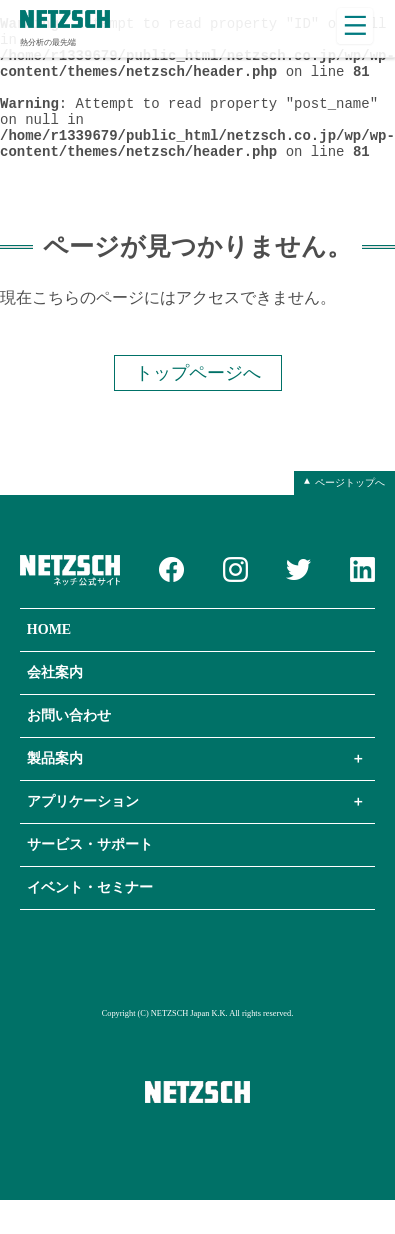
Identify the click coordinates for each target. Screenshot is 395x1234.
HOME (49, 663)
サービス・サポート (90, 878)
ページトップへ (350, 516)
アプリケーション (83, 835)
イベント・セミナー (90, 921)
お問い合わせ (69, 749)
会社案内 (55, 706)
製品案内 (55, 792)
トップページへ (198, 405)
